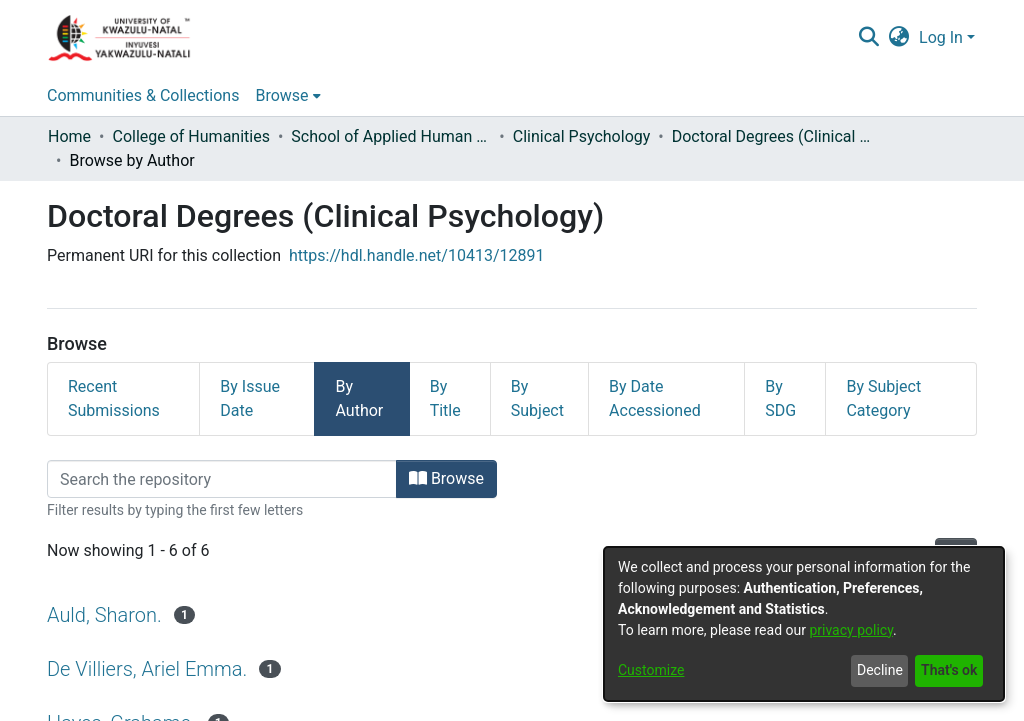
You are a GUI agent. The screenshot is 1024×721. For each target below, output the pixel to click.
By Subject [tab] (537, 398)
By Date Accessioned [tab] (655, 398)
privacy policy (851, 630)
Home (69, 136)
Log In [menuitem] (941, 37)
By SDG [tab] (780, 398)
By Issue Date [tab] (250, 398)
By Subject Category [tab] (883, 398)
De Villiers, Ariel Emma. (147, 669)
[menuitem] (899, 38)
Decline (880, 670)
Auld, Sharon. (104, 615)
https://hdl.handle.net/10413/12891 (416, 255)
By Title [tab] (445, 398)
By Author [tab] (359, 398)
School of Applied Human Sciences (391, 136)
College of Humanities (190, 136)
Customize (651, 670)
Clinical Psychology (582, 136)
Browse (446, 478)
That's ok (949, 670)
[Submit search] (868, 38)
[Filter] (222, 479)
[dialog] (804, 624)
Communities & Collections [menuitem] (143, 95)
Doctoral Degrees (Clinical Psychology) (772, 136)
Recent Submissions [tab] (114, 398)
